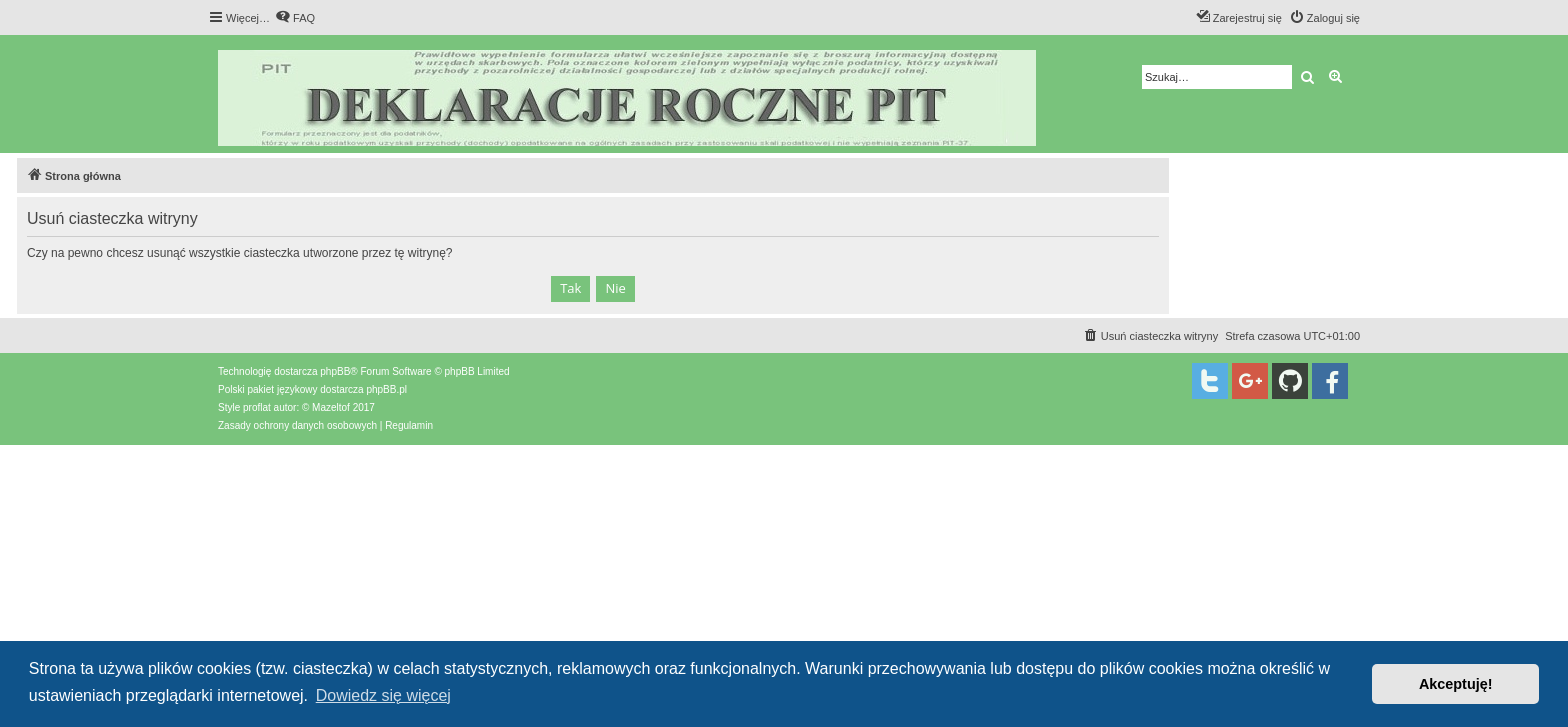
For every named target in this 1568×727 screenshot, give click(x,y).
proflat (257, 407)
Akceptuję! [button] (1456, 684)
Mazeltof (331, 407)
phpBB (335, 371)
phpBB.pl (386, 389)
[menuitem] (295, 18)
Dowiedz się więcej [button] (383, 695)
